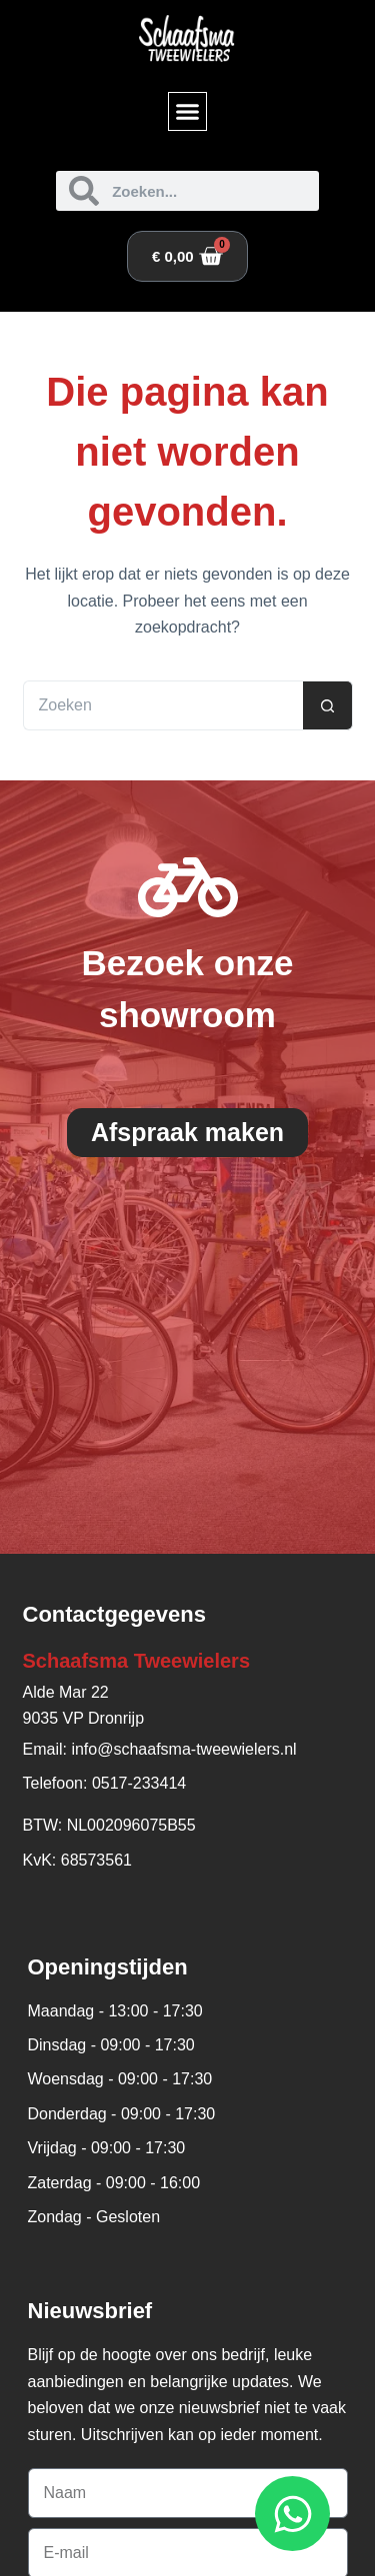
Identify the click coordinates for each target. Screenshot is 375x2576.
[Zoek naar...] (163, 705)
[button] (188, 112)
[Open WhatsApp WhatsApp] (292, 2513)
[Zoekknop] (328, 705)
